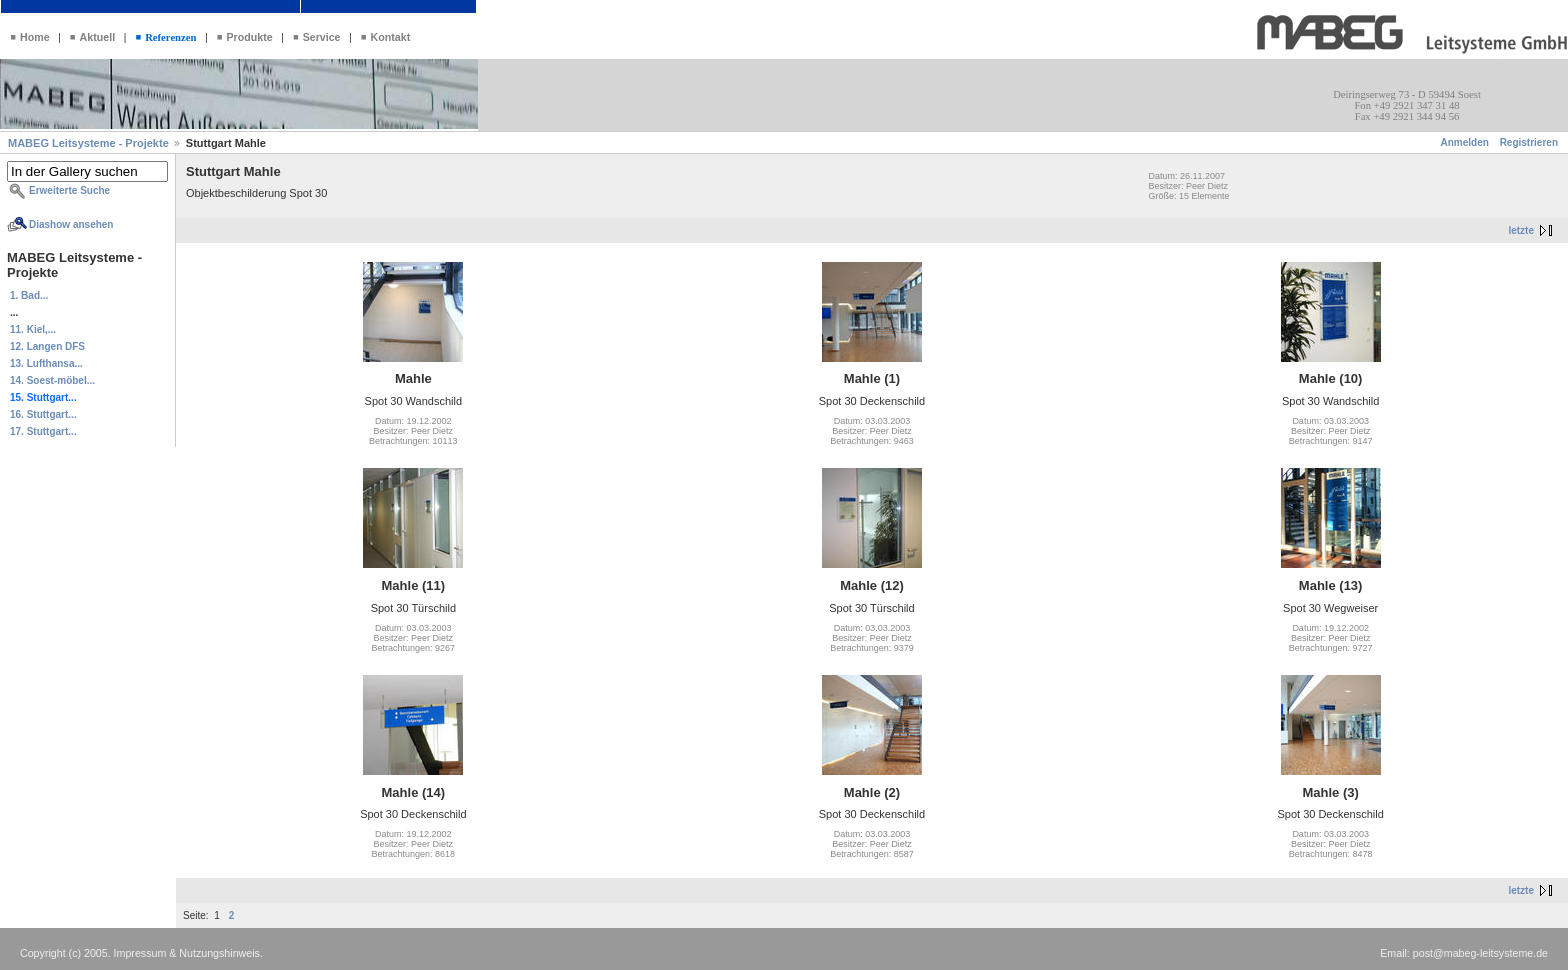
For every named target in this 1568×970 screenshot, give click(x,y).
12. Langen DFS (47, 346)
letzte (1521, 230)
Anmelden (1465, 142)
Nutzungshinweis (219, 953)
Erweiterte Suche (69, 190)
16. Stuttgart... (43, 414)
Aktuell (98, 37)
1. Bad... (29, 295)
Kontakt (391, 37)
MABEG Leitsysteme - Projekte (90, 143)
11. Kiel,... (33, 329)
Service (322, 37)
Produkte (249, 37)
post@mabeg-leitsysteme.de (1480, 953)
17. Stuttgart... (43, 431)
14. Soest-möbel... (52, 380)
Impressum (140, 953)
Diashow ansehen (71, 224)
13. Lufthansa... (46, 363)
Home (35, 37)
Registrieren (1529, 142)
